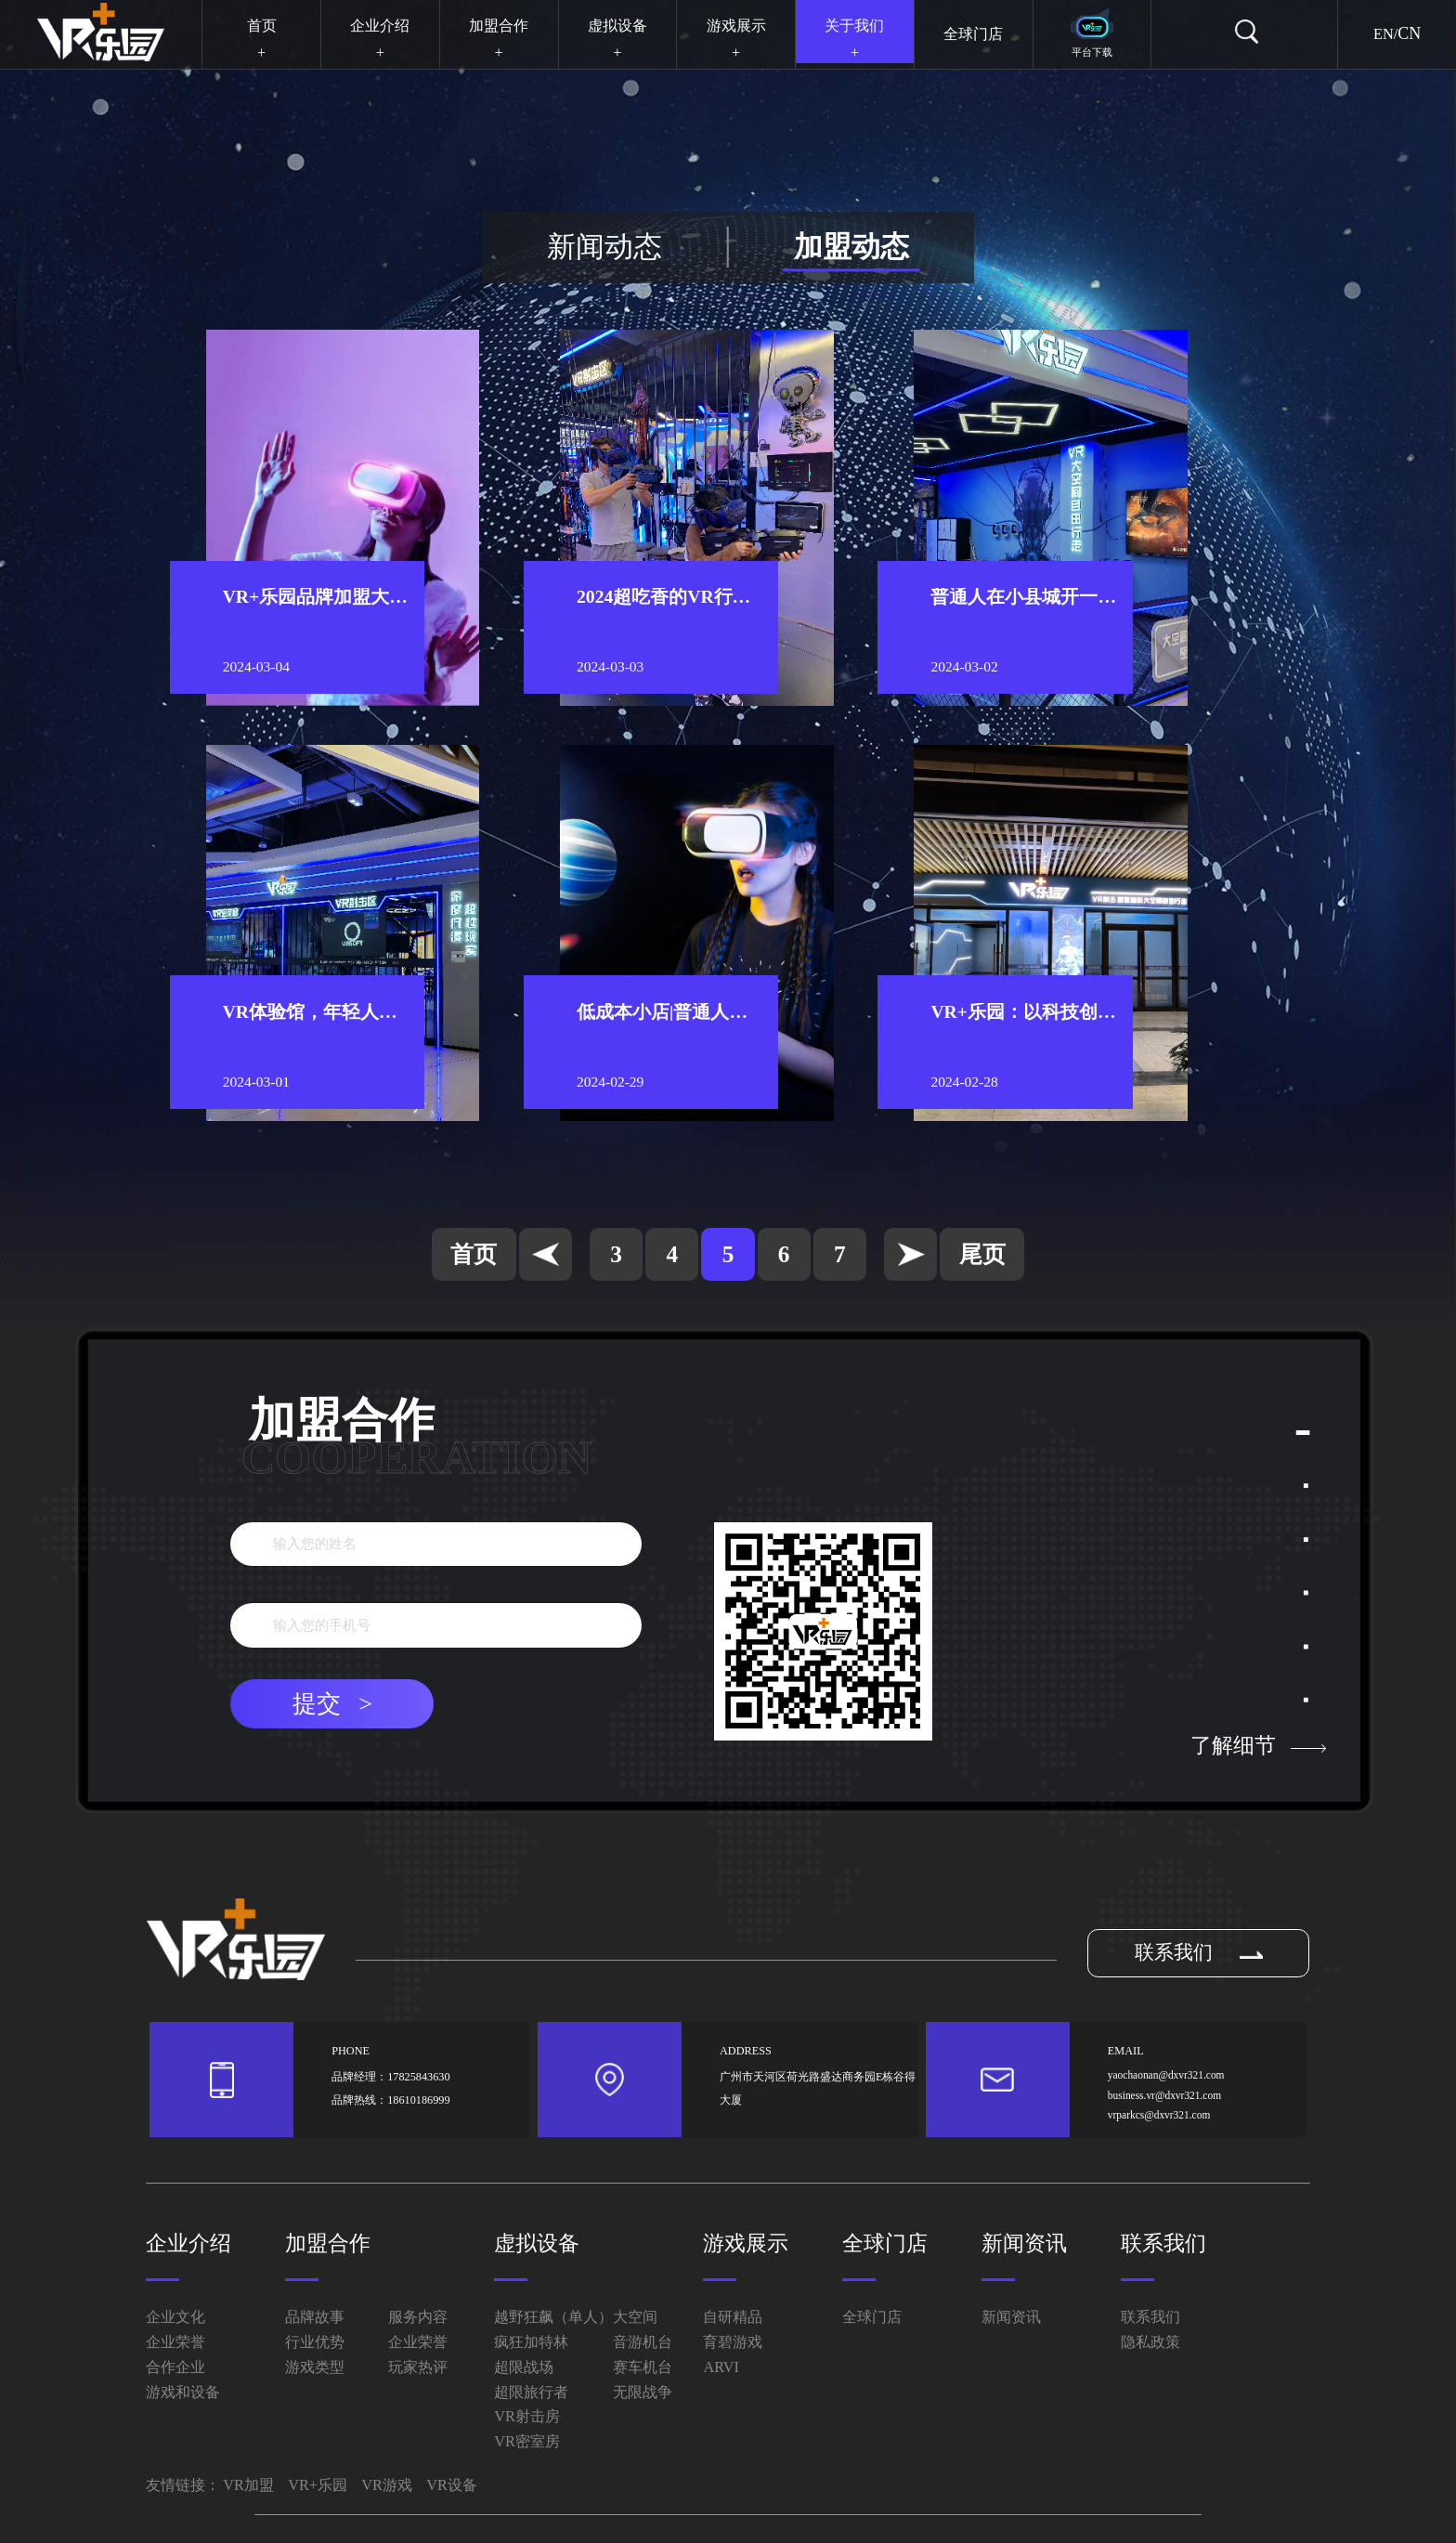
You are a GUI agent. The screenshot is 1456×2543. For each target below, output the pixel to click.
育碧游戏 (732, 2342)
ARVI (721, 2367)
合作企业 (175, 2367)
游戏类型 (314, 2367)
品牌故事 (314, 2317)
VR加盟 (248, 2485)
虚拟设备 (536, 2243)
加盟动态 (851, 246)
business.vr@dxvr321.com (1164, 2095)
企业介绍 (188, 2243)
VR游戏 (386, 2485)
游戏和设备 (183, 2392)
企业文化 (175, 2317)
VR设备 (451, 2485)
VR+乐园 (317, 2485)
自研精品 (732, 2317)
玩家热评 (418, 2367)
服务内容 (418, 2317)
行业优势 (314, 2342)
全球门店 (885, 2243)
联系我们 (1199, 1952)
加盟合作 (327, 2243)
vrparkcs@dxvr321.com (1159, 2114)
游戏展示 (745, 2243)
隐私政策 (1150, 2342)
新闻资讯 (1024, 2243)
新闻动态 (604, 246)
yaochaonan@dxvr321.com (1166, 2074)
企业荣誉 (175, 2342)
